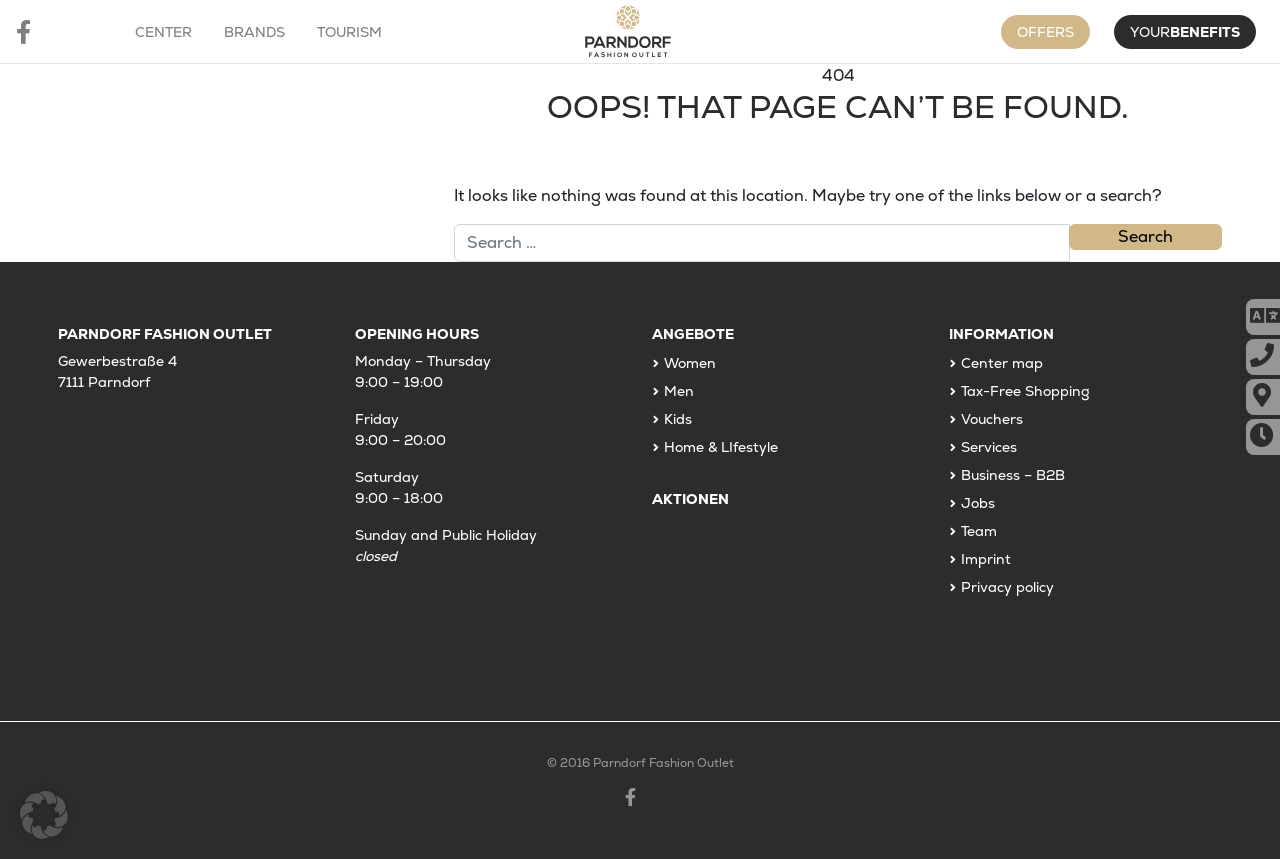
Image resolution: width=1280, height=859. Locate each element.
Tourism (349, 32)
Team (979, 531)
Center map (1002, 363)
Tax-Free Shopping (1025, 391)
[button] (44, 815)
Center (163, 32)
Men (679, 391)
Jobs (978, 503)
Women (690, 363)
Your (1185, 32)
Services (989, 447)
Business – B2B (1013, 475)
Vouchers (992, 419)
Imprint (986, 559)
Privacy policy (1007, 587)
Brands (254, 32)
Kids (678, 419)
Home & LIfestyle (721, 447)
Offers (1045, 32)
